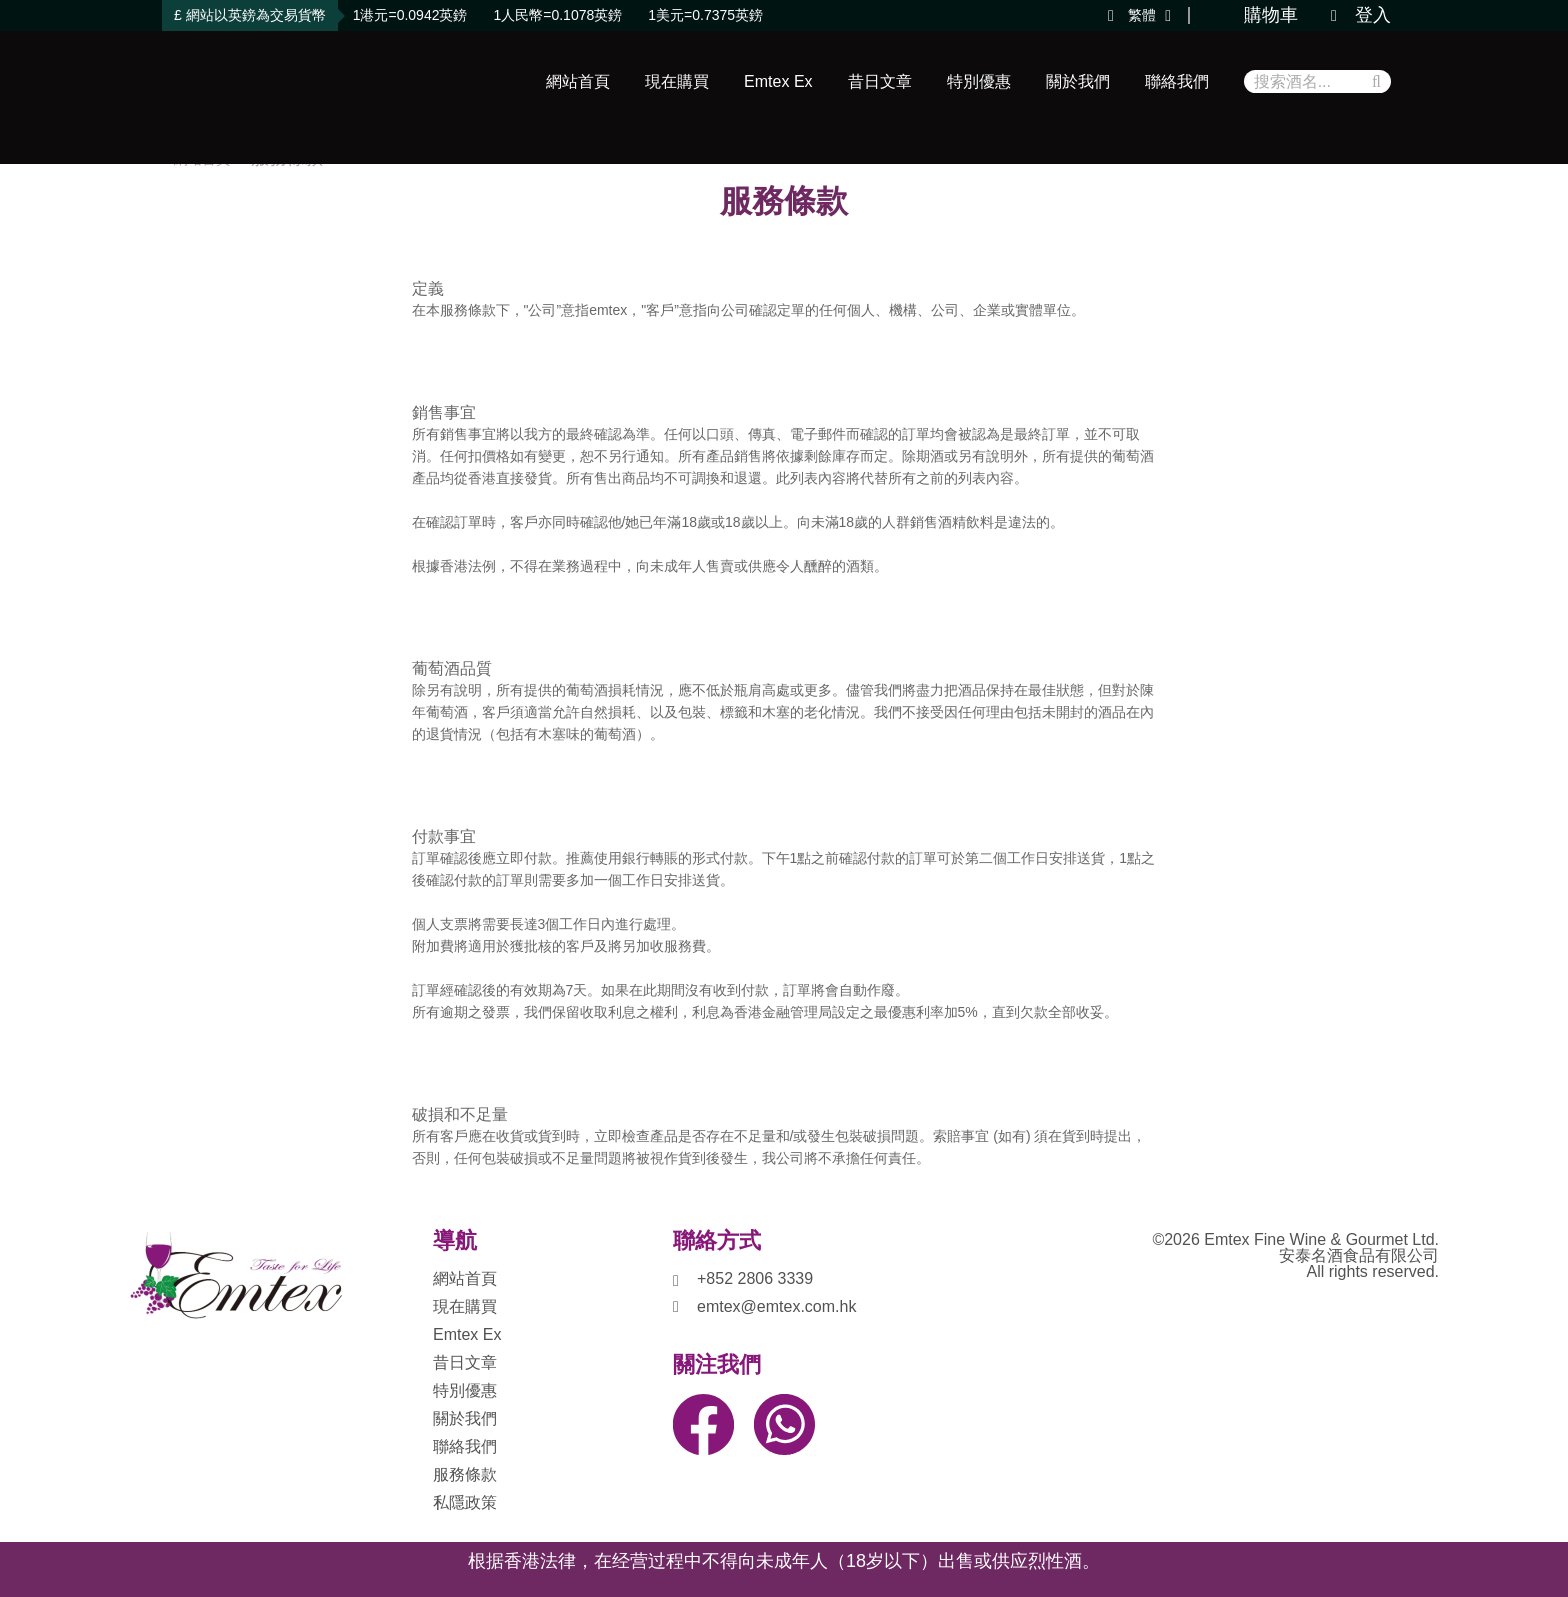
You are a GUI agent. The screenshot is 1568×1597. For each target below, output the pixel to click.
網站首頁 (578, 81)
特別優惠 (979, 81)
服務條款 (465, 1474)
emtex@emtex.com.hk (776, 1306)
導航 (455, 1241)
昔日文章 (880, 81)
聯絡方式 (717, 1241)
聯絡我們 (1177, 81)
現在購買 (677, 81)
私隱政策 (465, 1502)
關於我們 (1078, 81)
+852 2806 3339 (755, 1278)
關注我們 (717, 1365)
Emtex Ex (778, 81)
